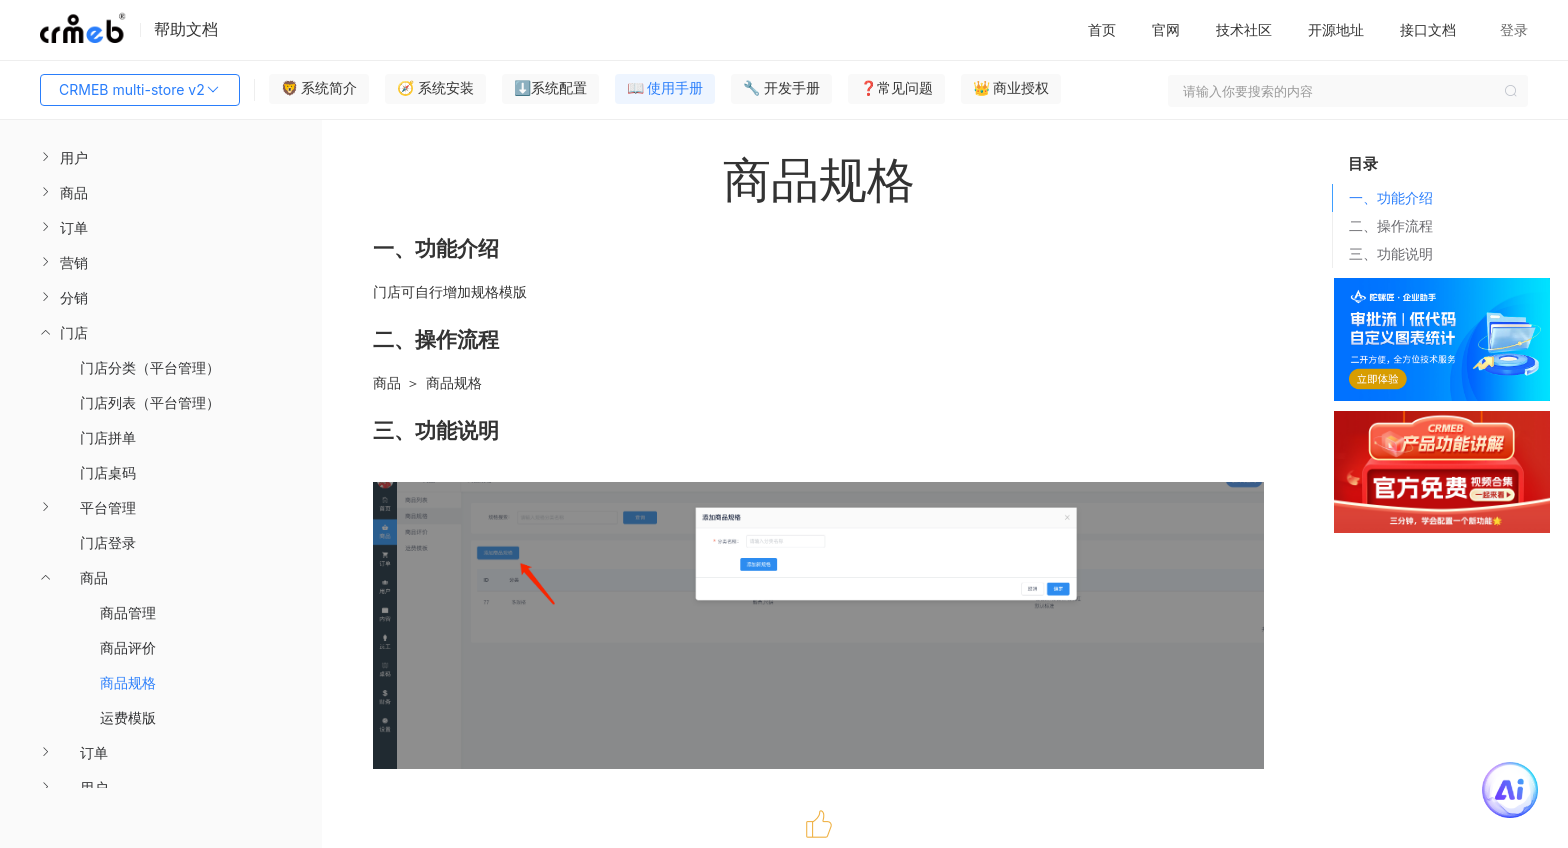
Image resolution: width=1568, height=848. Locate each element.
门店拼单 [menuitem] (108, 437)
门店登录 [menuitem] (108, 542)
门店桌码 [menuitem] (108, 472)
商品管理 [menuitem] (128, 612)
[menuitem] (161, 157)
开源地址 (1336, 29)
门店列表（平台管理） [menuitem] (150, 402)
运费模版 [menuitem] (128, 717)
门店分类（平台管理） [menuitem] (150, 367)
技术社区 (1244, 29)
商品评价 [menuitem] (128, 647)
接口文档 (1428, 29)
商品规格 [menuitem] (128, 682)
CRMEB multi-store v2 (140, 90)
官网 (1166, 29)
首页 (1102, 29)
